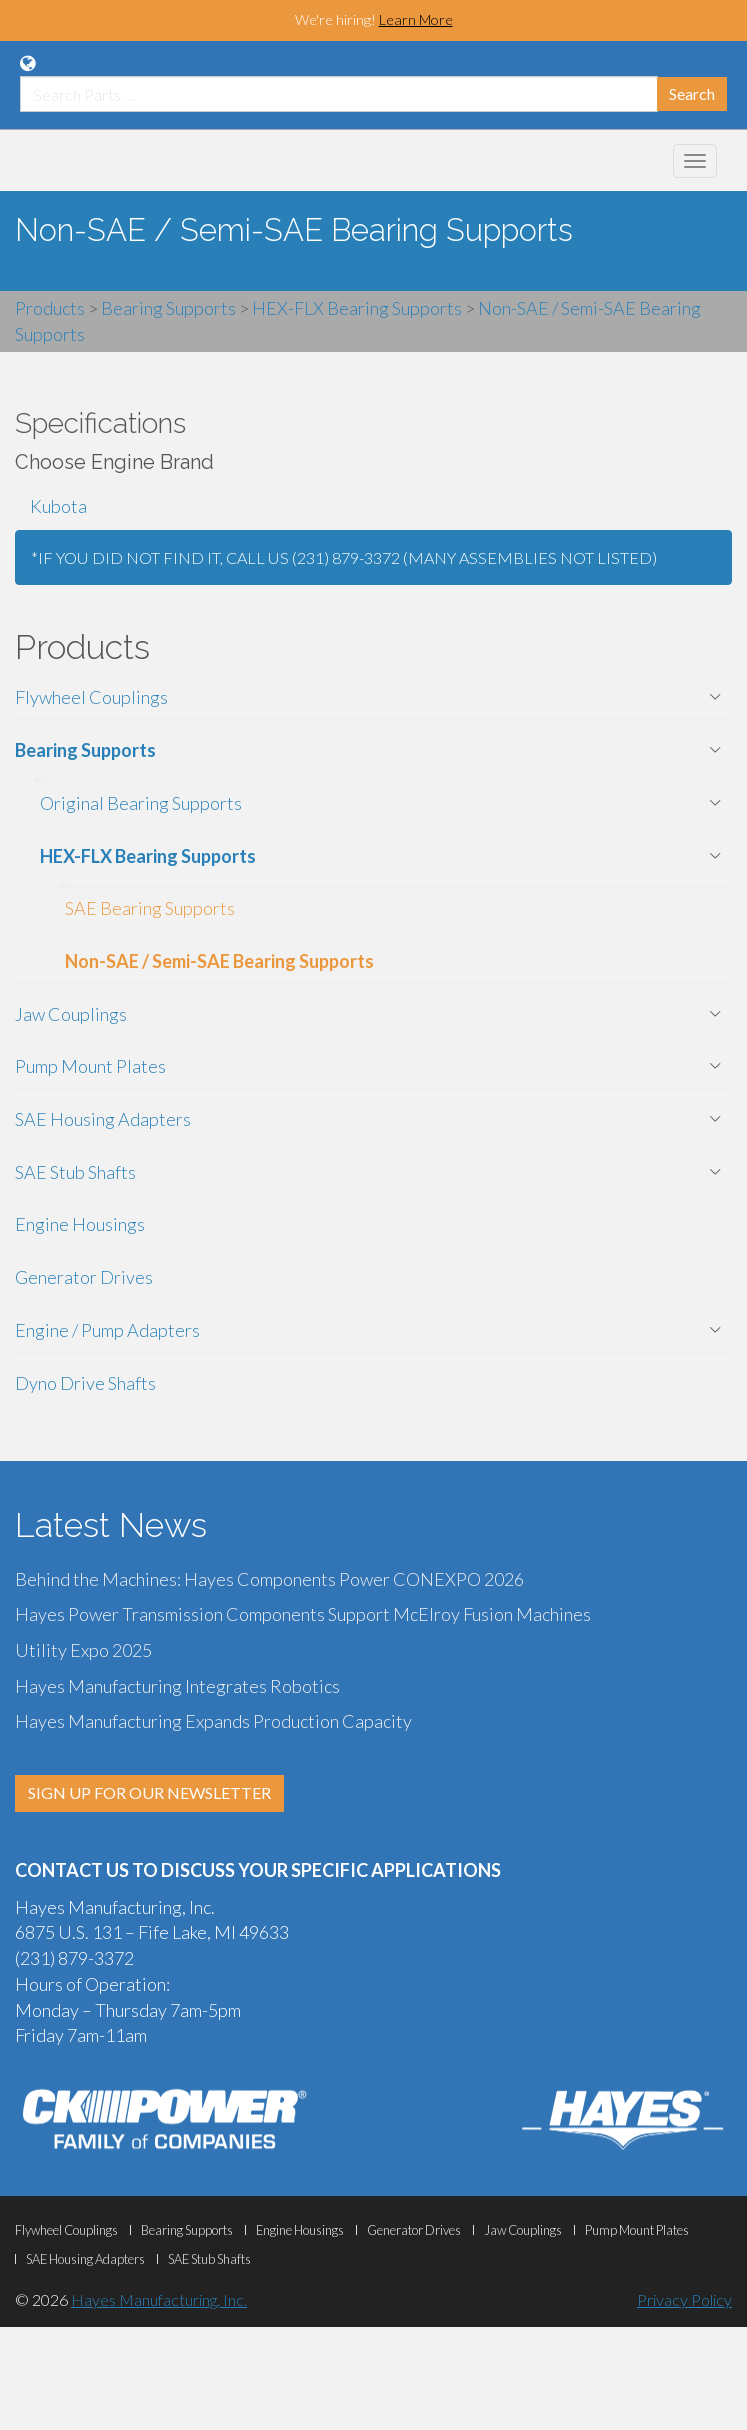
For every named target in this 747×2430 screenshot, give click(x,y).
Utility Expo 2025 (83, 1650)
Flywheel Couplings (91, 697)
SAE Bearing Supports (150, 908)
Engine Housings (80, 1224)
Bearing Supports (85, 750)
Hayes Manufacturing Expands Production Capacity (213, 1721)
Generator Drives (84, 1277)
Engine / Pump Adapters (107, 1330)
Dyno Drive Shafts (85, 1383)
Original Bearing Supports (141, 803)
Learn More (416, 19)
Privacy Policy (684, 2299)
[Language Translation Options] (27, 63)
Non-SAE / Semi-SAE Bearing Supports (219, 961)
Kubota (58, 506)
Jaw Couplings (71, 1014)
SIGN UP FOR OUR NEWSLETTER (149, 1792)
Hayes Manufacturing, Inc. (159, 2299)
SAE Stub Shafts (75, 1172)
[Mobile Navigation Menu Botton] (695, 161)
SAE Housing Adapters (103, 1119)
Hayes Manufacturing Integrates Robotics (177, 1686)
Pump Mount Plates (90, 1066)
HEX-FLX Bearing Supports (148, 856)
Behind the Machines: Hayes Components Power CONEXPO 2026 (269, 1579)
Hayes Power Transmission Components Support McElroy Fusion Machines (303, 1614)
